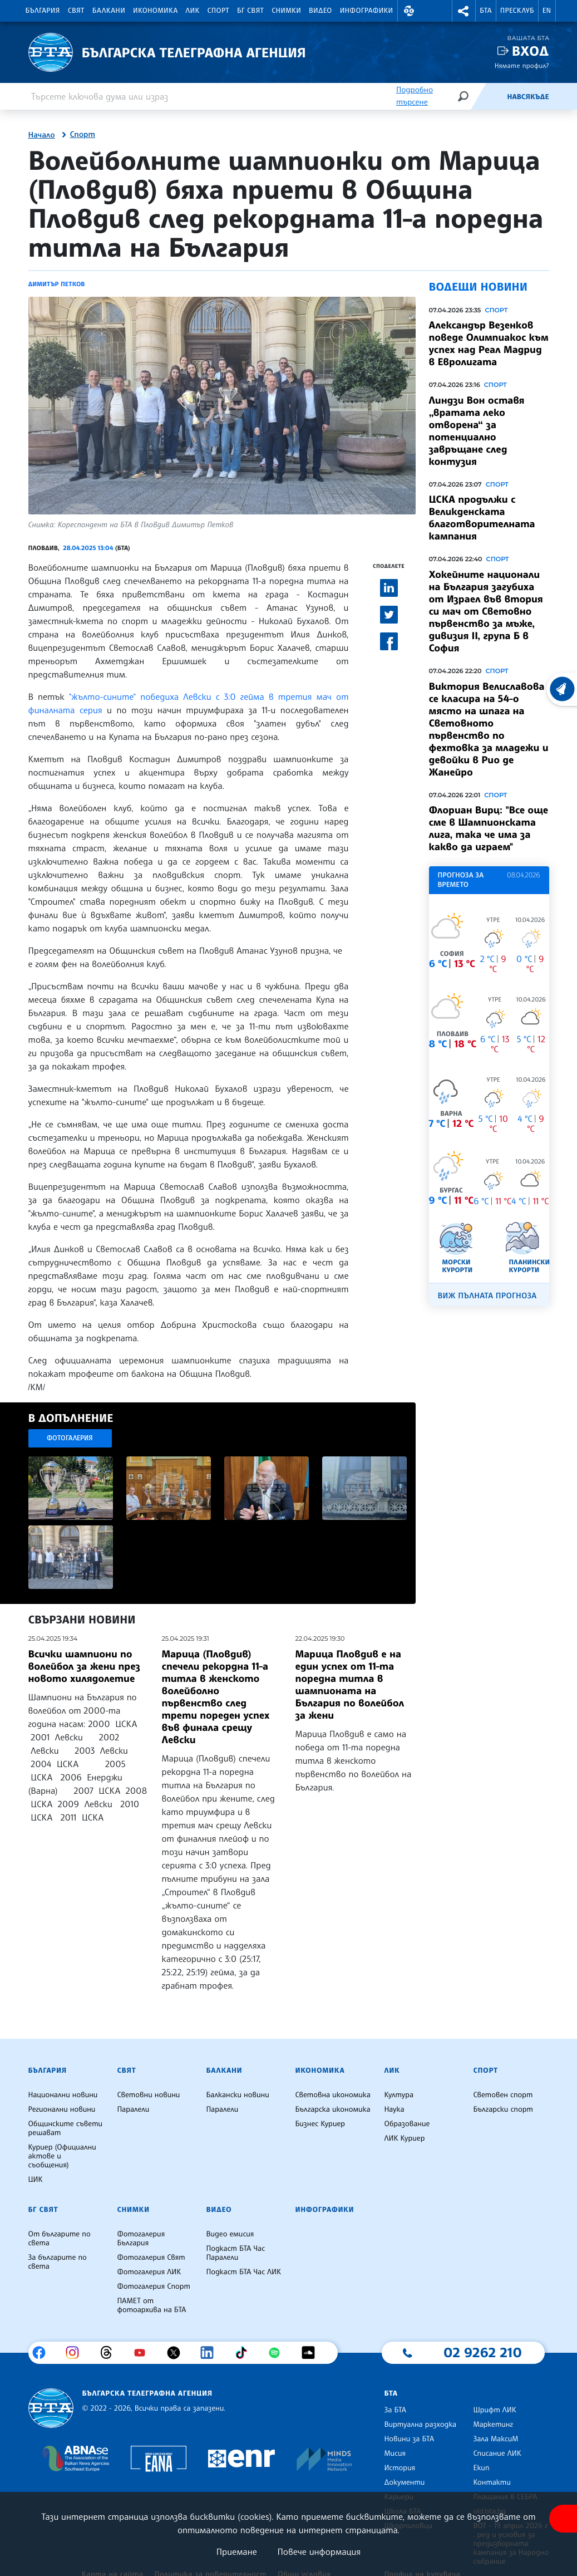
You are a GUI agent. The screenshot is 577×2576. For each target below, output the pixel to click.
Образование (407, 2123)
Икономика (155, 10)
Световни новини (148, 2095)
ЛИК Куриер (404, 2138)
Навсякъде (528, 96)
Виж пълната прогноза (487, 1296)
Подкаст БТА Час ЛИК (243, 2272)
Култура (398, 2095)
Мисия (395, 2453)
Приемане (236, 2551)
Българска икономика (332, 2109)
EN (547, 10)
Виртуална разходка (420, 2424)
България (43, 10)
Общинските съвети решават (65, 2128)
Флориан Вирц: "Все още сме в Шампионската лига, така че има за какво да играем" (489, 828)
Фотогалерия (70, 1438)
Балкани (108, 10)
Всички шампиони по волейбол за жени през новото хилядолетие (84, 1666)
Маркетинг (492, 2424)
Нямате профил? (522, 65)
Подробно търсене (414, 96)
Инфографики (366, 10)
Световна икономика (332, 2095)
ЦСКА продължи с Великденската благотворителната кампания (482, 517)
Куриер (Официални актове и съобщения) (62, 2156)
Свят (76, 10)
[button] (409, 11)
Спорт (218, 10)
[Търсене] (463, 96)
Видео (320, 10)
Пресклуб (517, 10)
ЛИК (193, 10)
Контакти (491, 2482)
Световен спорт (502, 2095)
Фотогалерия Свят (151, 2257)
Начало (41, 135)
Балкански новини (237, 2095)
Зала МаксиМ (495, 2439)
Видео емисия (230, 2234)
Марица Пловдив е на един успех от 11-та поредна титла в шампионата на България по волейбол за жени (349, 1684)
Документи (404, 2482)
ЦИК (35, 2179)
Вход (530, 51)
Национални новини (63, 2095)
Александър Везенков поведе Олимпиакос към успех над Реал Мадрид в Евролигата (489, 343)
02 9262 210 (482, 2352)
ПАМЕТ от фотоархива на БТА (151, 2305)
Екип (481, 2468)
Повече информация (319, 2551)
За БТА (395, 2410)
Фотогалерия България (141, 2239)
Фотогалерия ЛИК (149, 2272)
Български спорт (502, 2109)
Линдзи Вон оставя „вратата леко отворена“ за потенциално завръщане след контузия (477, 431)
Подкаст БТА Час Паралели (235, 2253)
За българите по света (57, 2262)
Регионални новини (62, 2109)
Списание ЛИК (497, 2453)
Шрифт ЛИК (494, 2410)
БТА (485, 10)
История (399, 2468)
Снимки (286, 10)
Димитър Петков (56, 284)
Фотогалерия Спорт (153, 2286)
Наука (394, 2109)
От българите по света (59, 2239)
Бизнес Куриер (320, 2123)
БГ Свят (250, 10)
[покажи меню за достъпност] (563, 2519)
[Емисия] (488, 96)
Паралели (133, 2109)
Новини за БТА (409, 2439)
